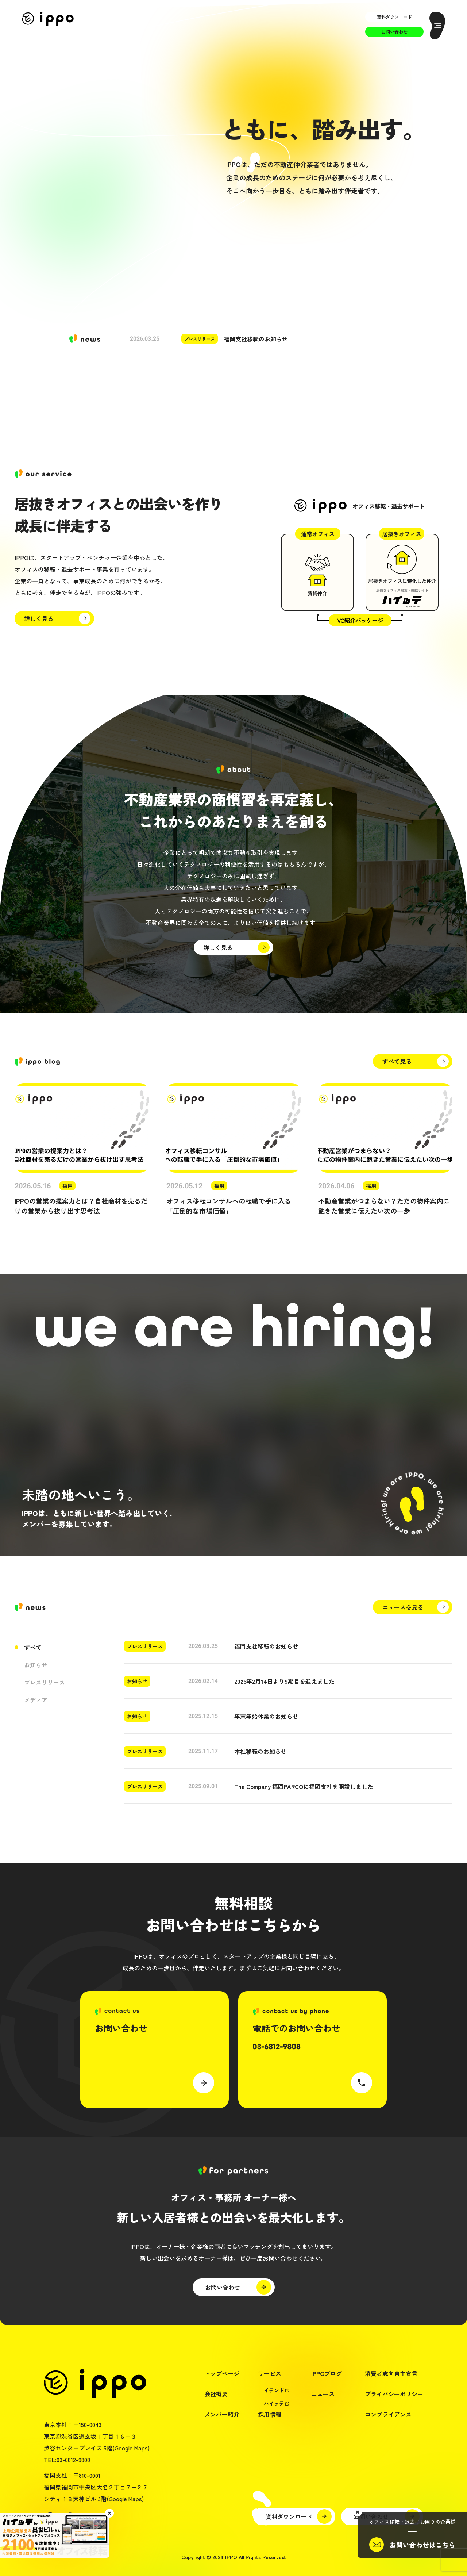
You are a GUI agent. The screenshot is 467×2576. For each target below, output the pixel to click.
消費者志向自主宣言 (391, 2373)
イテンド (274, 2390)
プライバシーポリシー (394, 2393)
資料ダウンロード (394, 17)
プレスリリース (44, 1682)
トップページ (221, 2373)
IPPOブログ (326, 2373)
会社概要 (216, 2393)
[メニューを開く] (437, 25)
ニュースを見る (402, 1607)
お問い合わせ (394, 31)
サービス (269, 2373)
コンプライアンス (388, 2414)
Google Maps (131, 2447)
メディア (35, 1699)
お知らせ (35, 1664)
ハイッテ (274, 2403)
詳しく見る (38, 618)
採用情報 (269, 2414)
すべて (33, 1647)
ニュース (323, 2393)
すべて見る (397, 1061)
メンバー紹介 (221, 2414)
